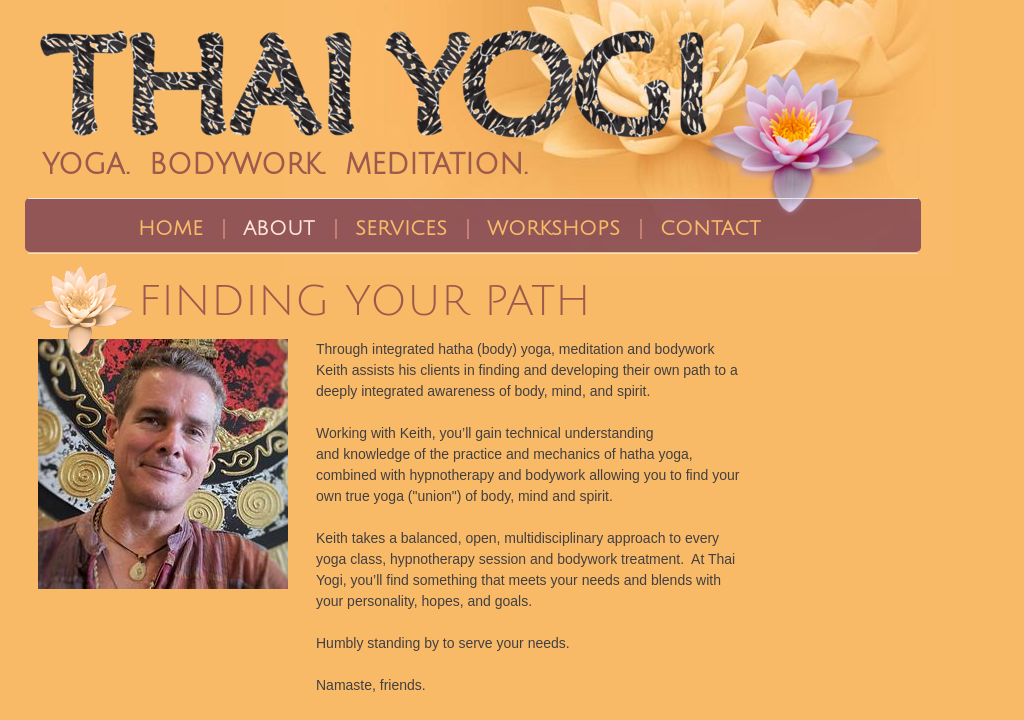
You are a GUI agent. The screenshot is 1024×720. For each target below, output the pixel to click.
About (279, 229)
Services (401, 229)
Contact (710, 229)
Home (170, 229)
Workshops (553, 229)
